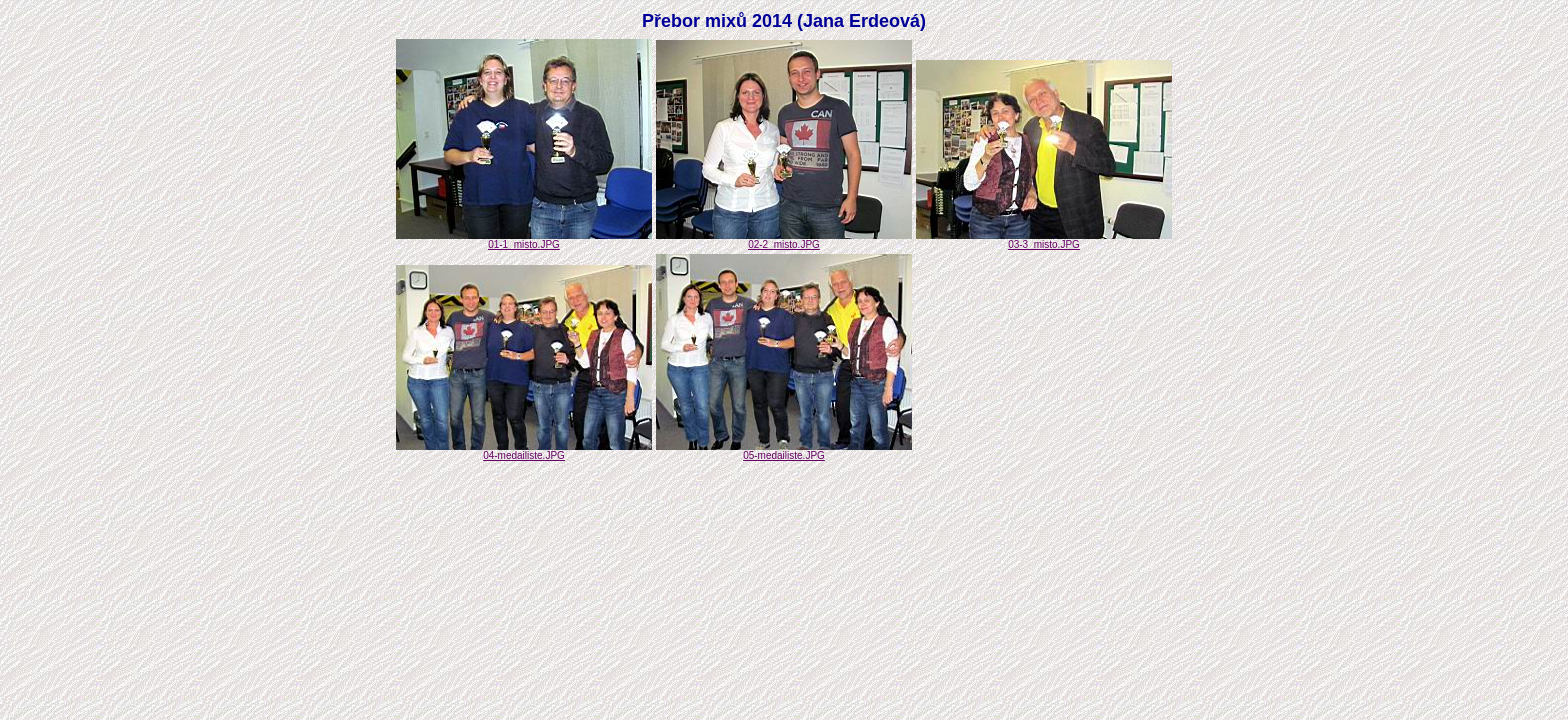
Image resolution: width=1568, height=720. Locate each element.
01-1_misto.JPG (524, 240)
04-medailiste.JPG (524, 451)
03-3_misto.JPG (1044, 240)
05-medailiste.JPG (784, 451)
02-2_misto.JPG (784, 240)
